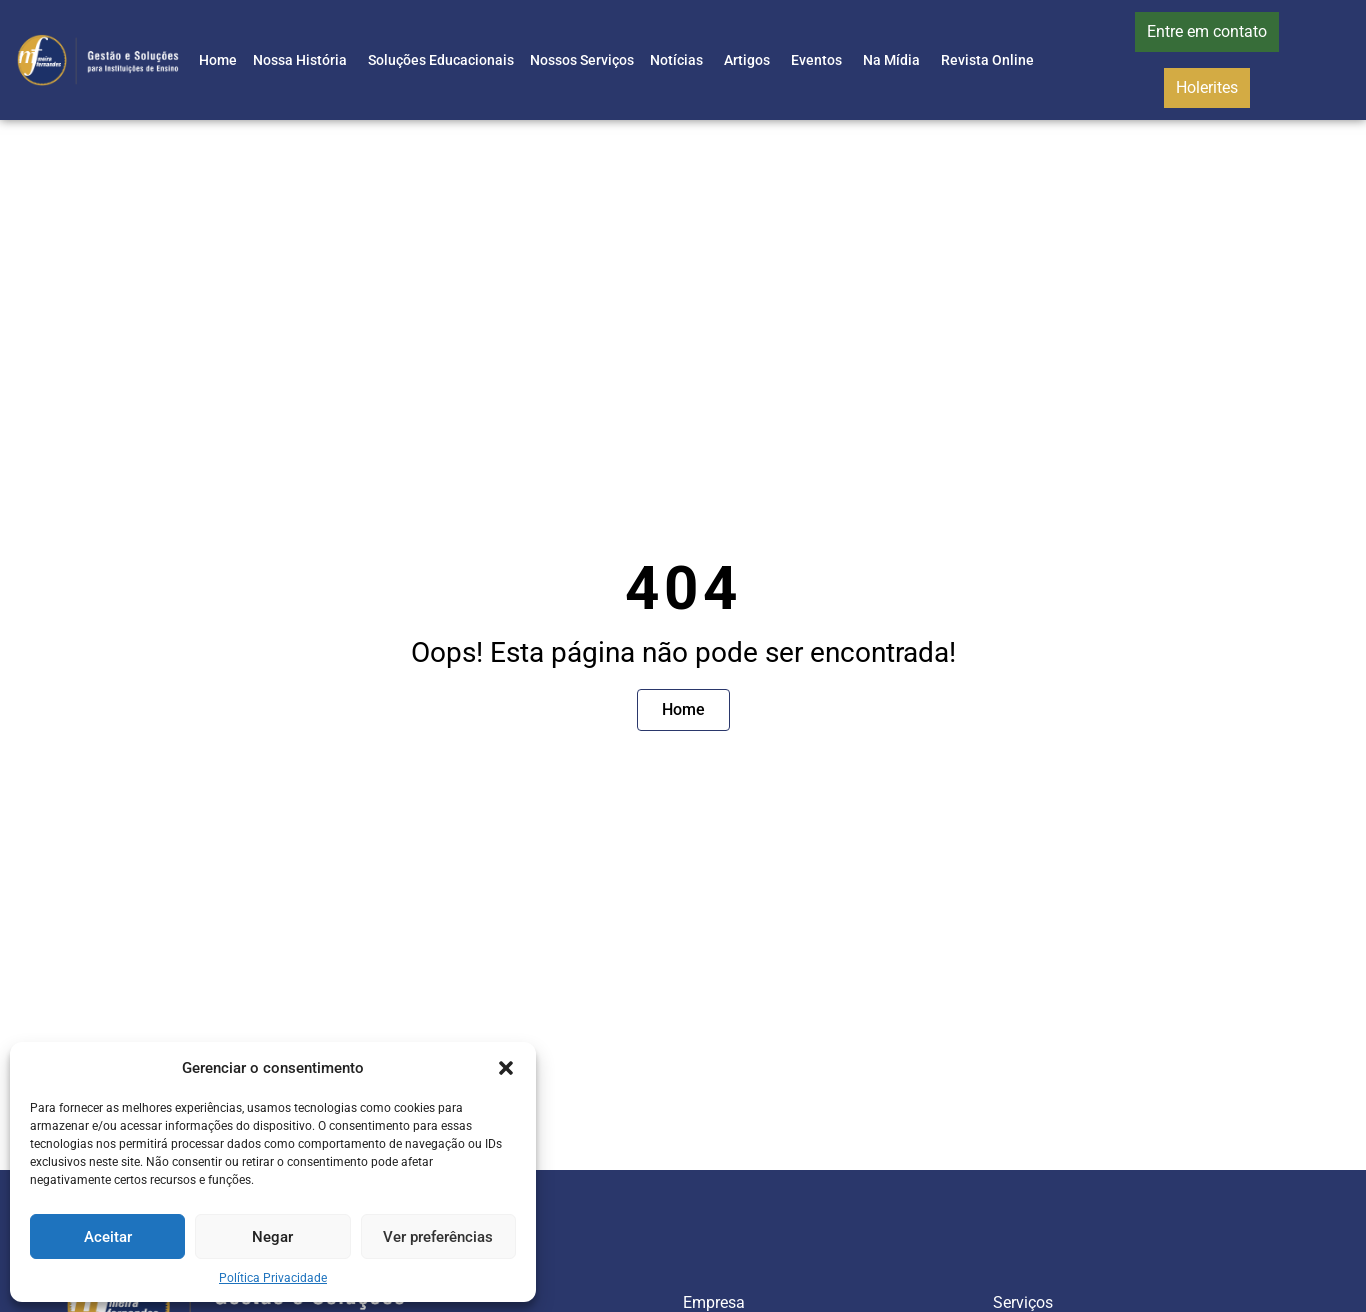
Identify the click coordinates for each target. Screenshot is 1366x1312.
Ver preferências (438, 1237)
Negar (272, 1237)
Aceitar (108, 1237)
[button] (506, 1068)
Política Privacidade (273, 1278)
